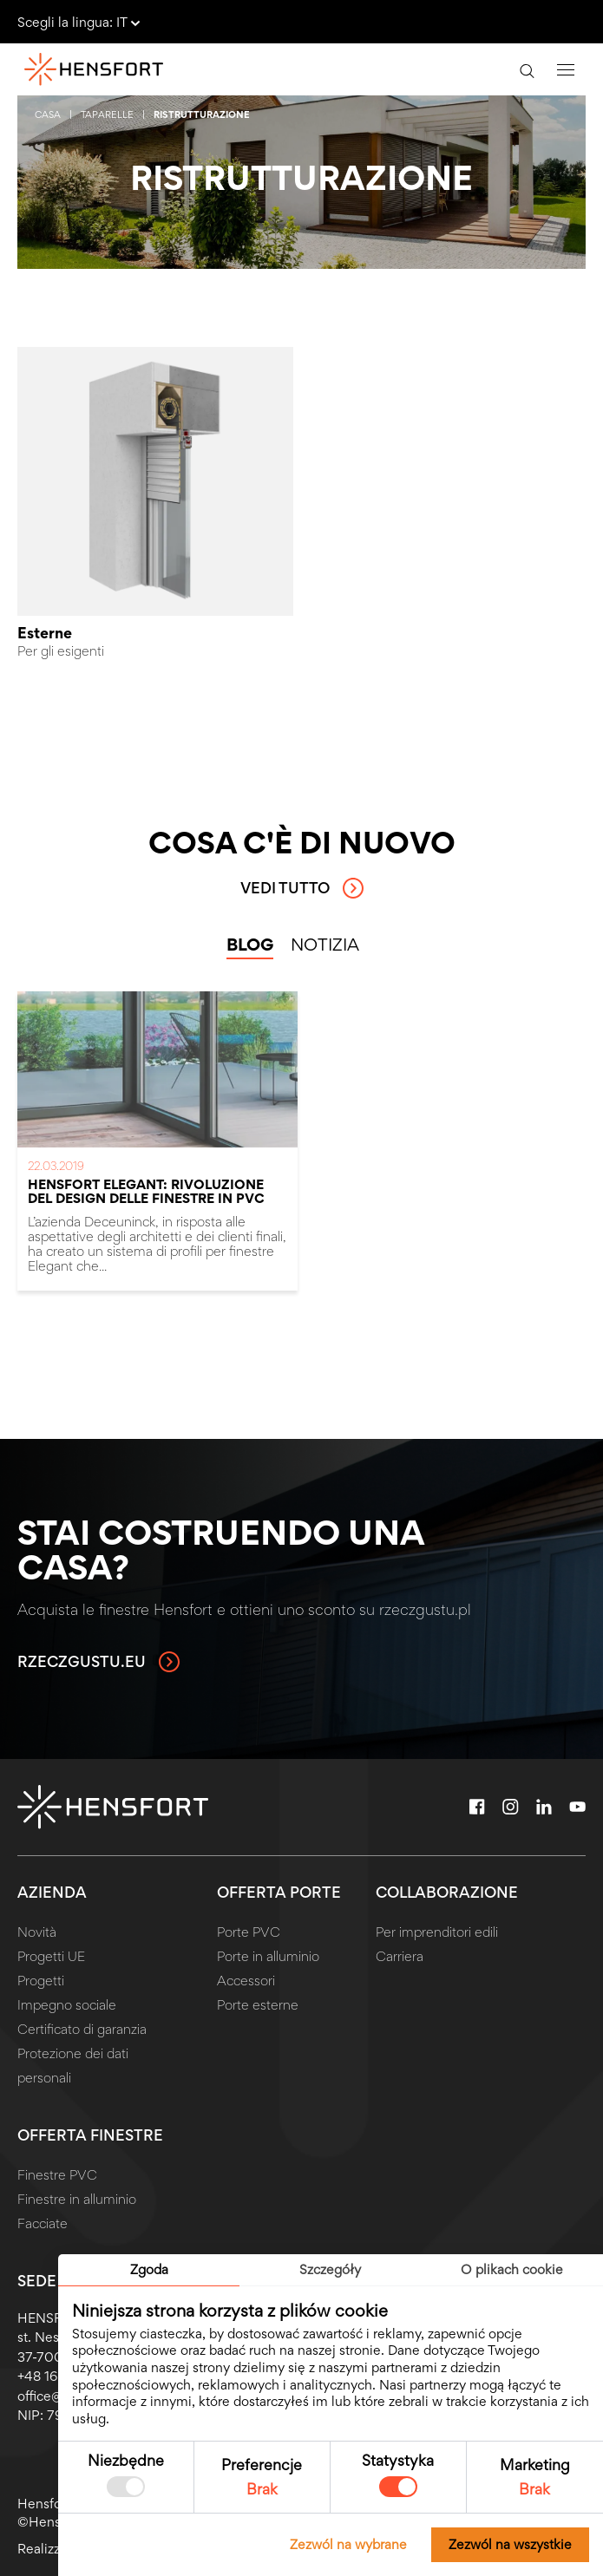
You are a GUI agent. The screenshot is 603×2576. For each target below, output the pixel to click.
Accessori (246, 1980)
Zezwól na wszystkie (510, 2544)
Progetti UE (51, 1956)
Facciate (42, 2223)
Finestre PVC (57, 2175)
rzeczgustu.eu (98, 1661)
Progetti (40, 1980)
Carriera (399, 1956)
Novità (36, 1932)
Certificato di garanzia (82, 2029)
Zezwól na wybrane (348, 2544)
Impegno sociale (66, 2005)
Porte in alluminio (268, 1956)
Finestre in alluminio (76, 2199)
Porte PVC (248, 1932)
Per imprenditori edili (437, 1932)
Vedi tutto (302, 888)
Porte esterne (257, 2005)
